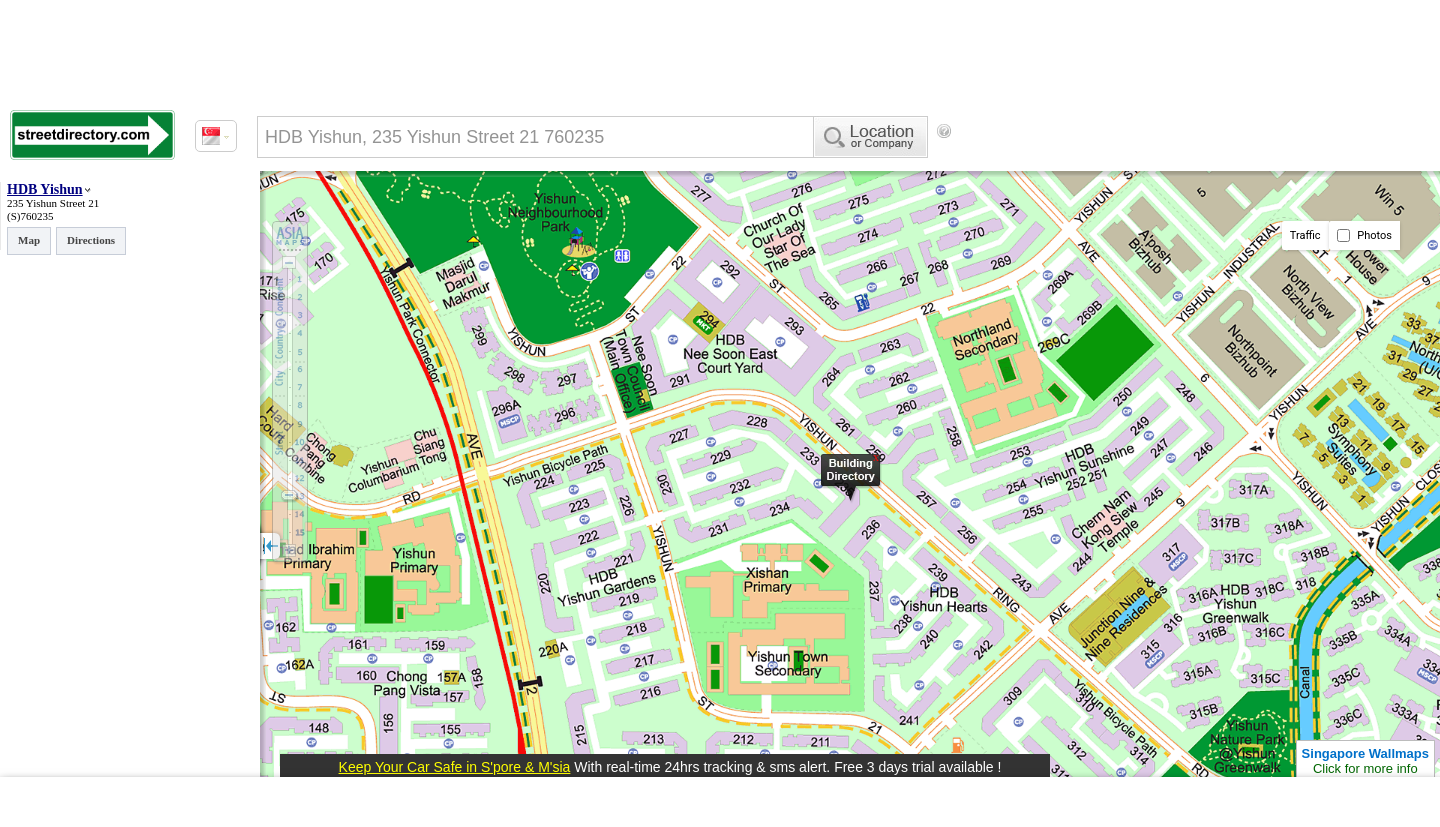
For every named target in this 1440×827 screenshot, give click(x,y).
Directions (91, 240)
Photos (1364, 235)
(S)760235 (30, 216)
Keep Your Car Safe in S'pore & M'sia (455, 767)
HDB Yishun (45, 189)
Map (29, 240)
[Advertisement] (1121, 165)
